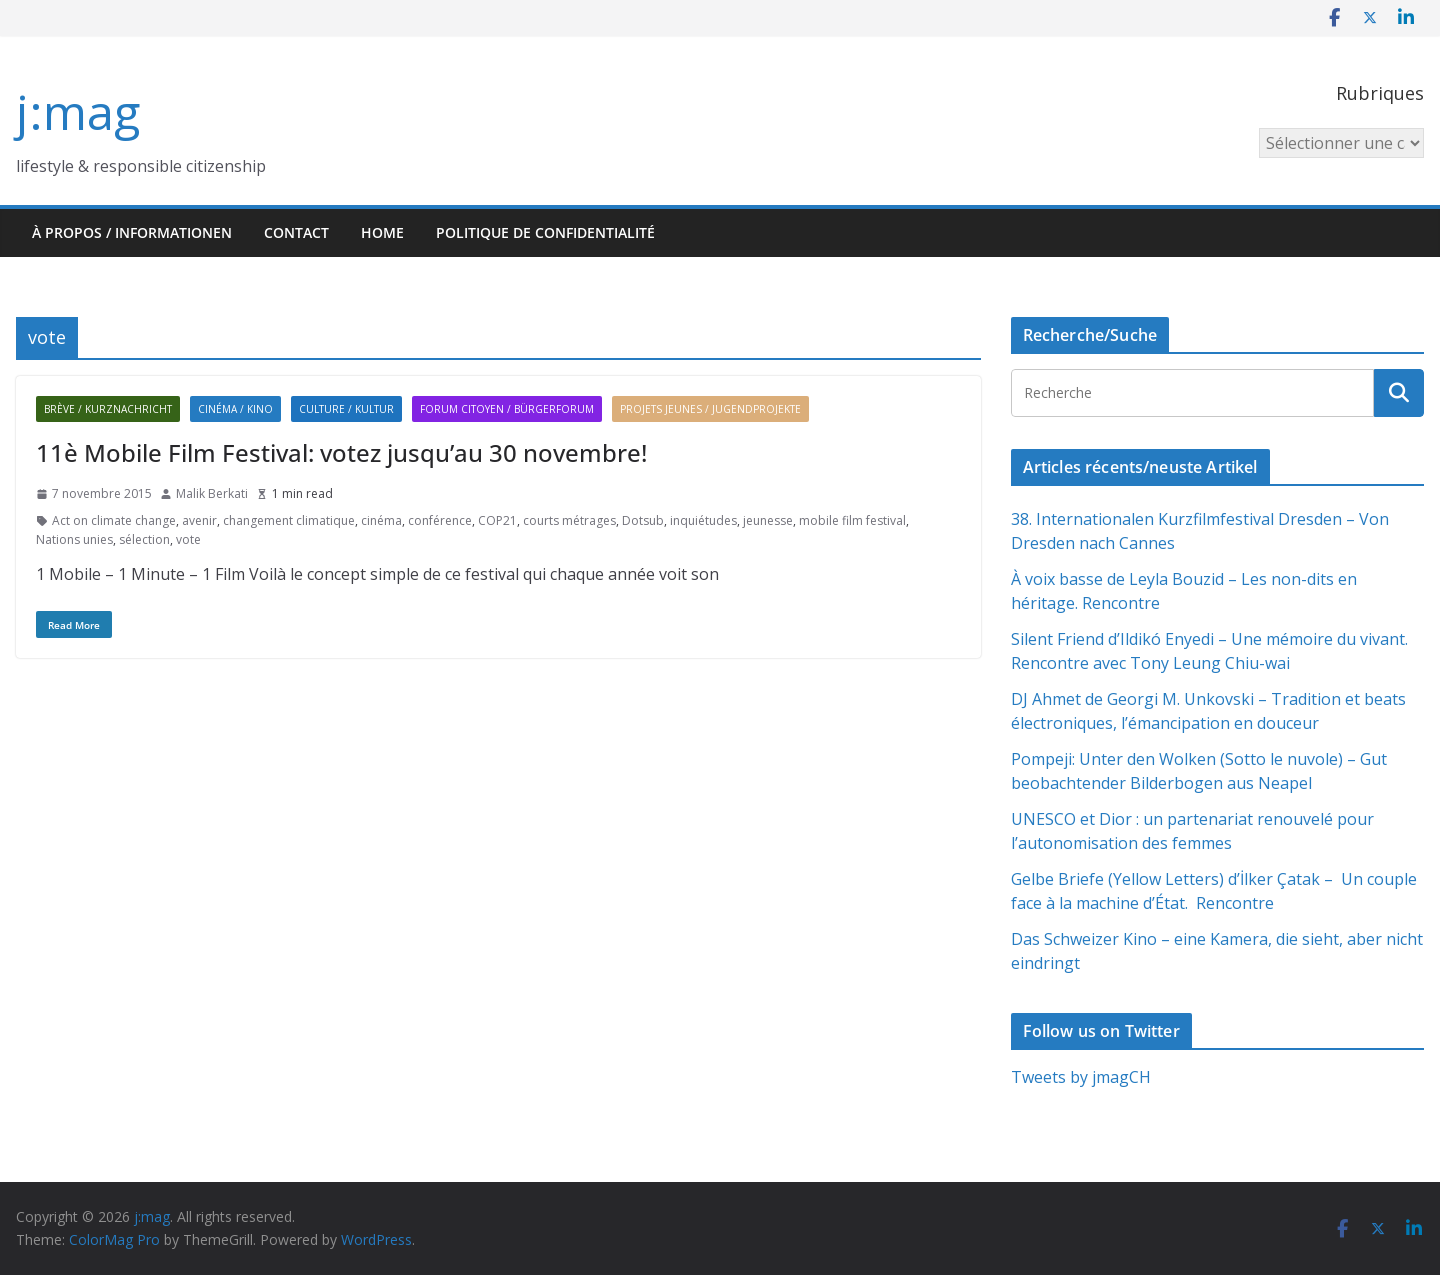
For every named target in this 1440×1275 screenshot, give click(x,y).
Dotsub (643, 520)
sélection (144, 539)
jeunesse (768, 520)
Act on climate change (114, 520)
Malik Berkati (212, 493)
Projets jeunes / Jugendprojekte (710, 409)
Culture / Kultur (346, 409)
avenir (199, 520)
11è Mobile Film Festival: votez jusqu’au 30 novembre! (341, 452)
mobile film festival (852, 520)
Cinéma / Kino (235, 409)
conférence (440, 520)
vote (188, 539)
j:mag (78, 111)
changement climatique (289, 520)
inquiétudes (703, 520)
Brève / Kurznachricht (108, 409)
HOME (382, 232)
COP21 (497, 520)
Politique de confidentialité (545, 232)
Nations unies (74, 539)
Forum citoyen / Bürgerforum (507, 409)
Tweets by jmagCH (1081, 1077)
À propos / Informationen (132, 232)
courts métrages (569, 520)
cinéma (381, 520)
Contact (296, 232)
